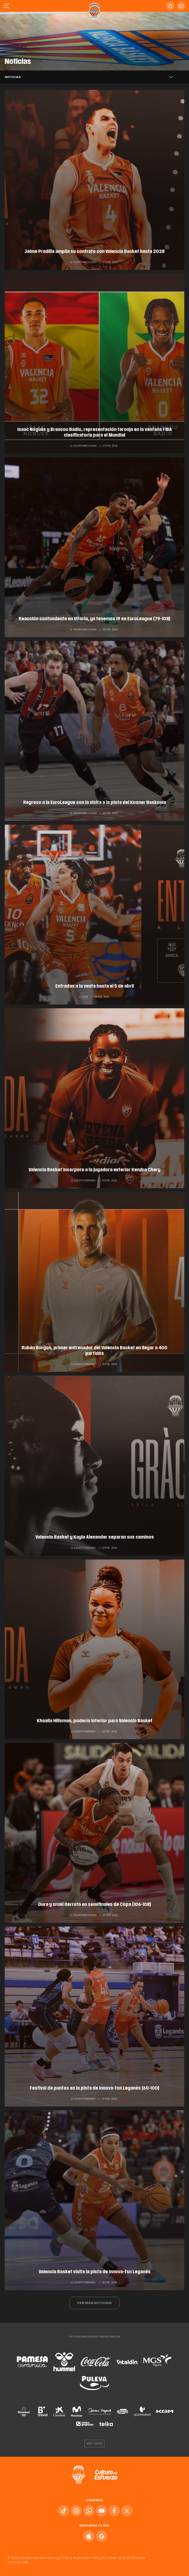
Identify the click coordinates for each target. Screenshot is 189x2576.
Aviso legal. (54, 2558)
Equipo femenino (83, 1180)
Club (84, 997)
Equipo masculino (83, 262)
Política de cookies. (104, 2558)
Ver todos (94, 2443)
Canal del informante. (132, 2558)
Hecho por (18, 2562)
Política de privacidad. (77, 2558)
